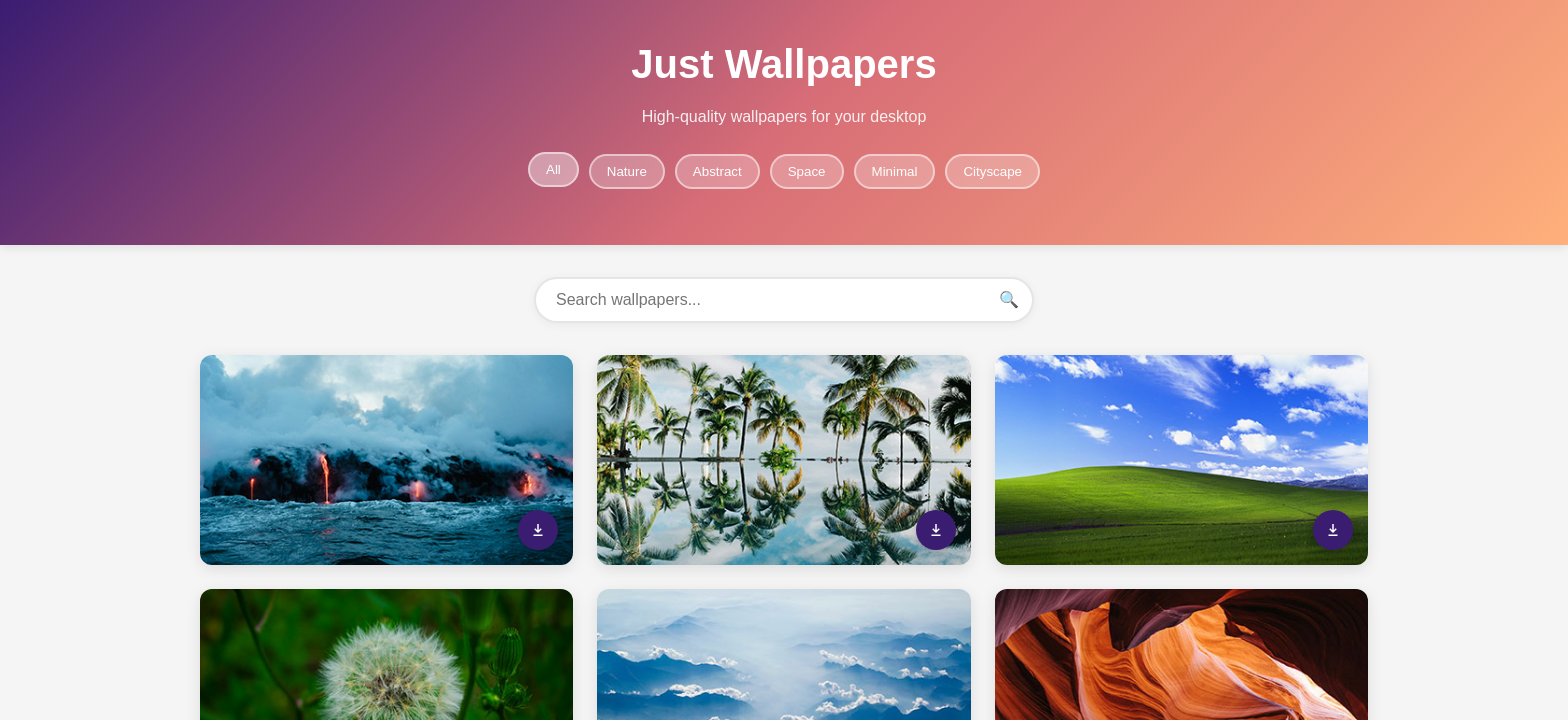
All (553, 169)
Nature (627, 171)
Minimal (895, 171)
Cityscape (992, 171)
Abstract (717, 171)
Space (807, 171)
